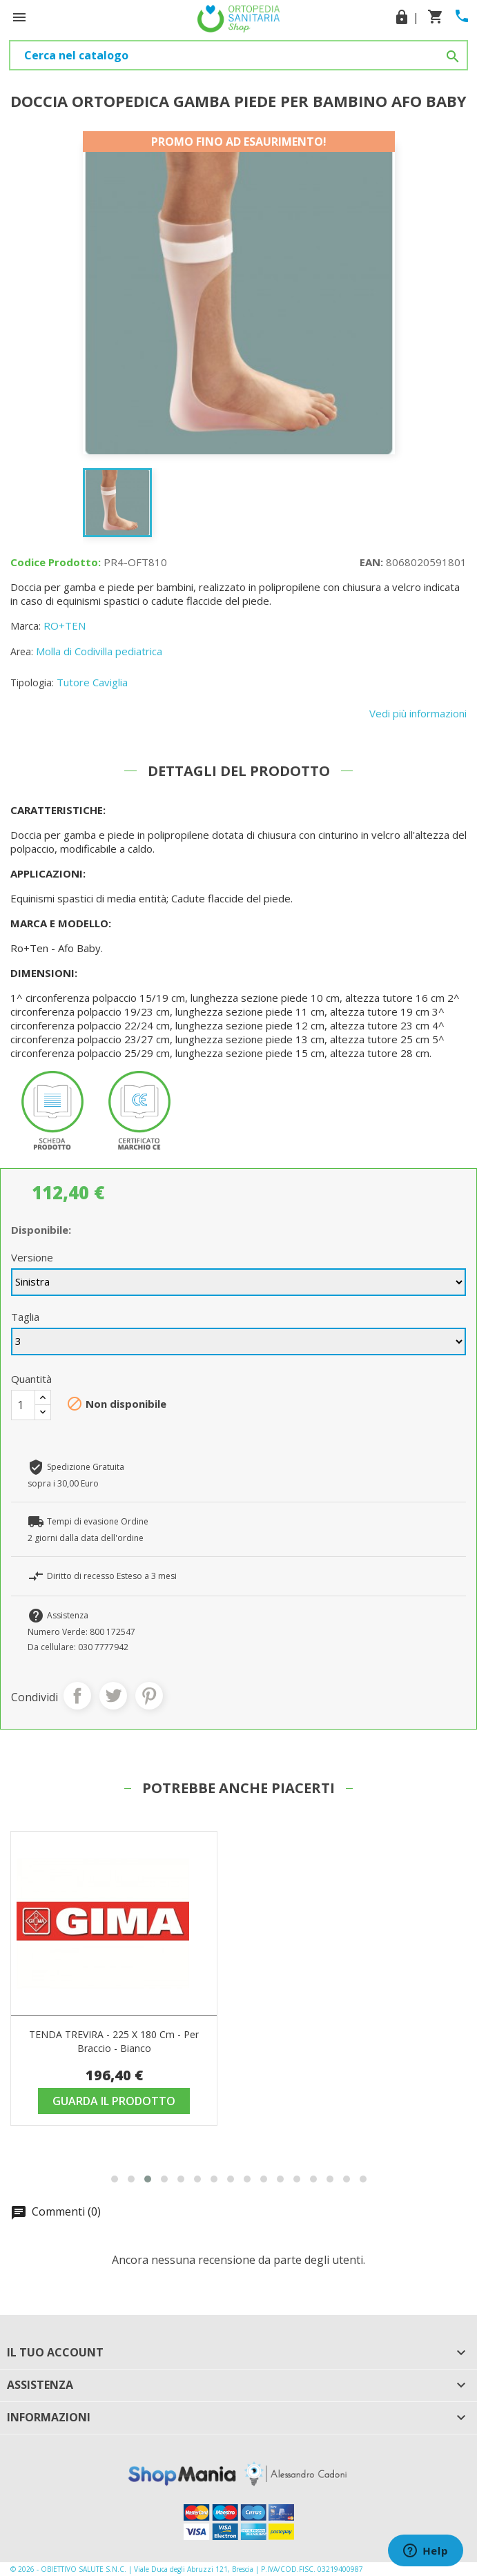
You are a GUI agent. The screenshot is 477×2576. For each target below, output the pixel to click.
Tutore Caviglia (92, 682)
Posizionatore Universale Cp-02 (114, 2034)
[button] (114, 2179)
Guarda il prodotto (113, 2101)
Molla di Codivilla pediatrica (99, 651)
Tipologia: (32, 682)
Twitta (113, 1696)
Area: (21, 651)
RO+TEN (64, 625)
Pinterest (149, 1696)
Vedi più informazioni (418, 713)
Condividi (77, 1696)
